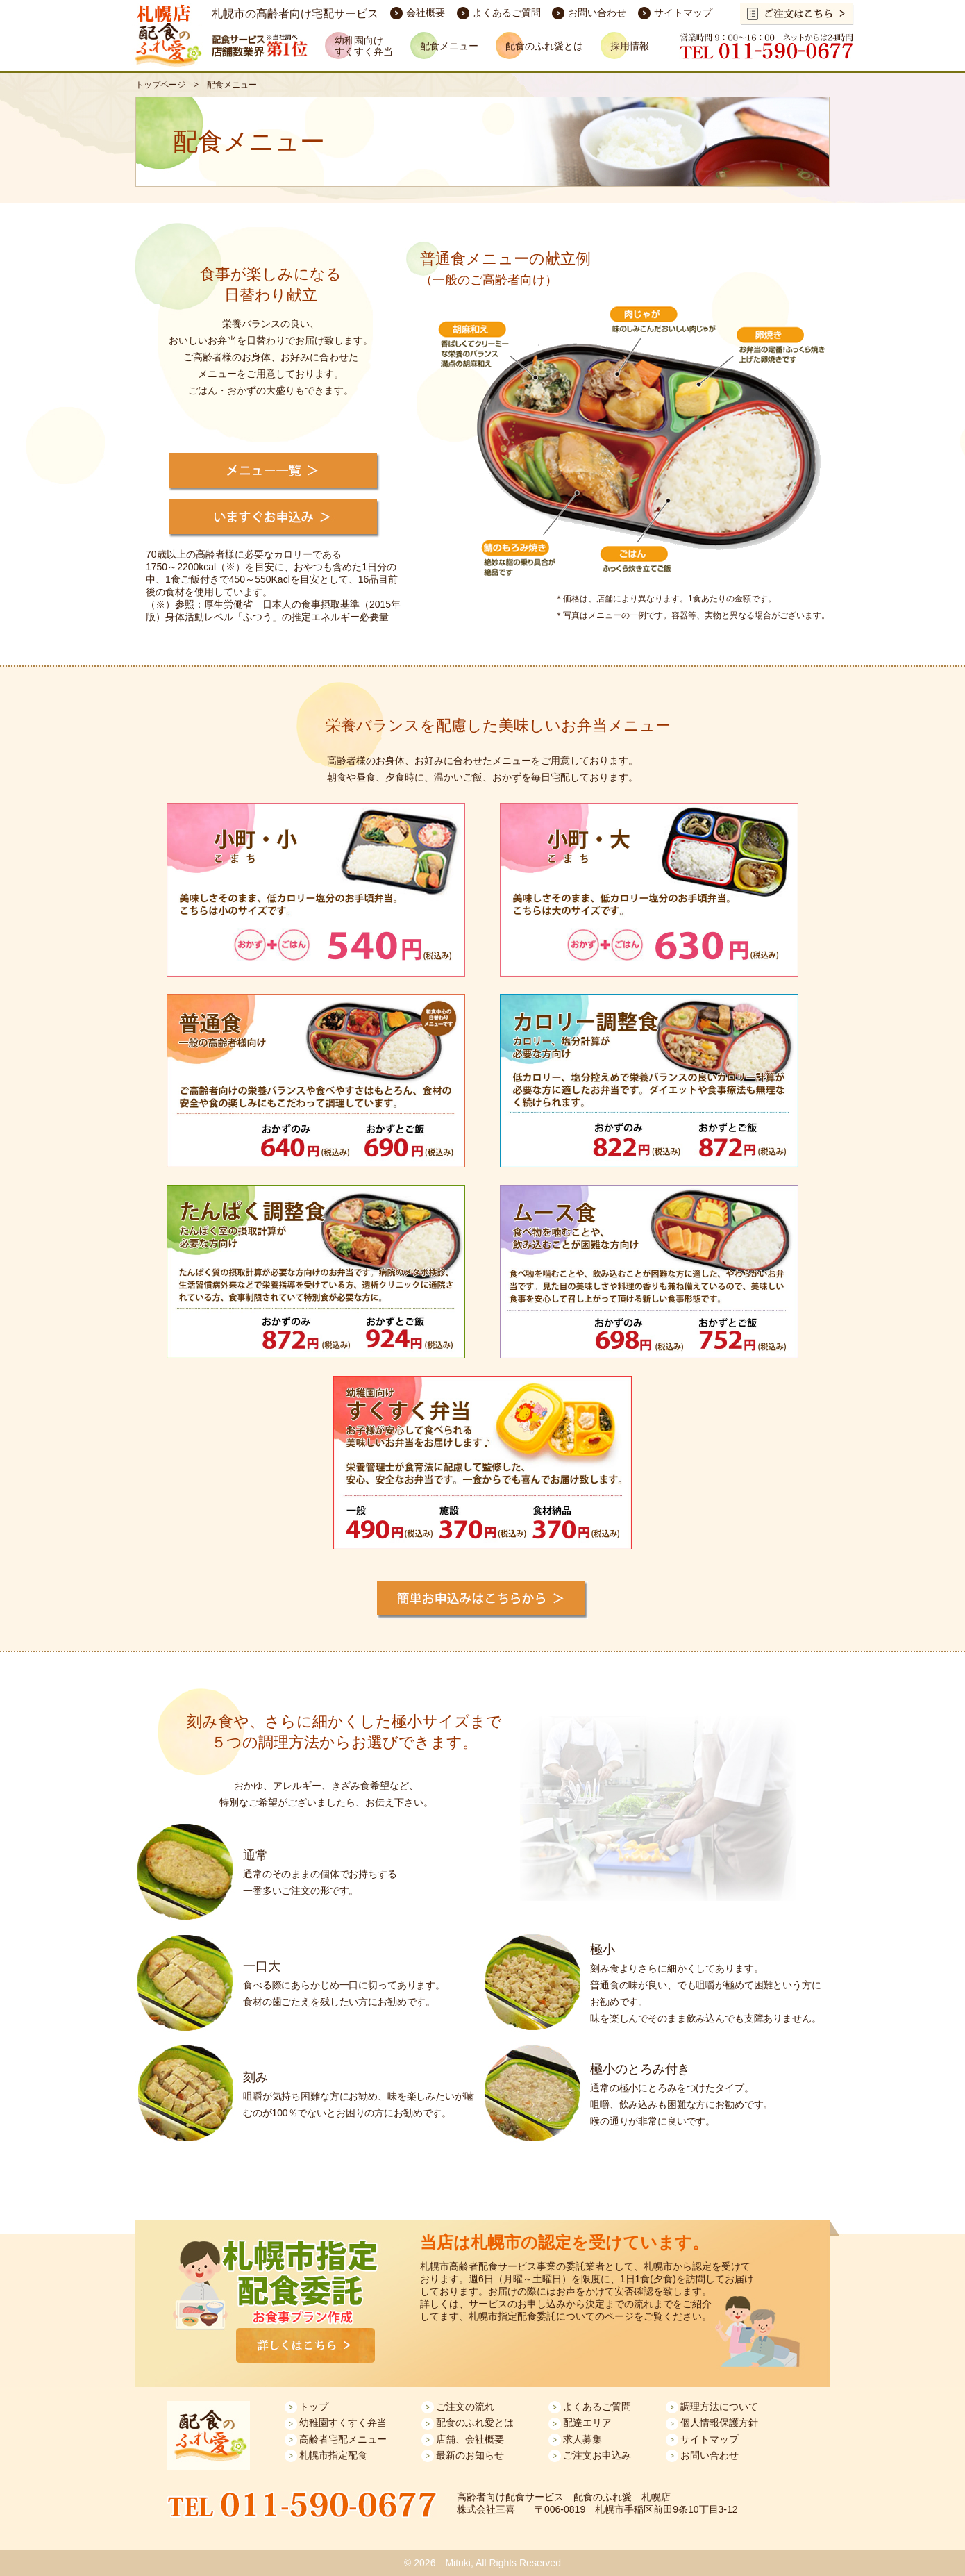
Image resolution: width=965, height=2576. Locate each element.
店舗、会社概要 (470, 2439)
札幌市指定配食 (333, 2455)
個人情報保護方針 (719, 2422)
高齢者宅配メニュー (343, 2439)
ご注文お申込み (597, 2455)
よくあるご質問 (507, 12)
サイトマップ (683, 12)
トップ (313, 2406)
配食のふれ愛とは (475, 2422)
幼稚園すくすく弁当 (343, 2422)
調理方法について (719, 2406)
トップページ (160, 85)
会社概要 (425, 12)
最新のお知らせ (470, 2455)
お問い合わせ (597, 12)
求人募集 (582, 2439)
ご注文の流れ (465, 2406)
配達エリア (587, 2422)
